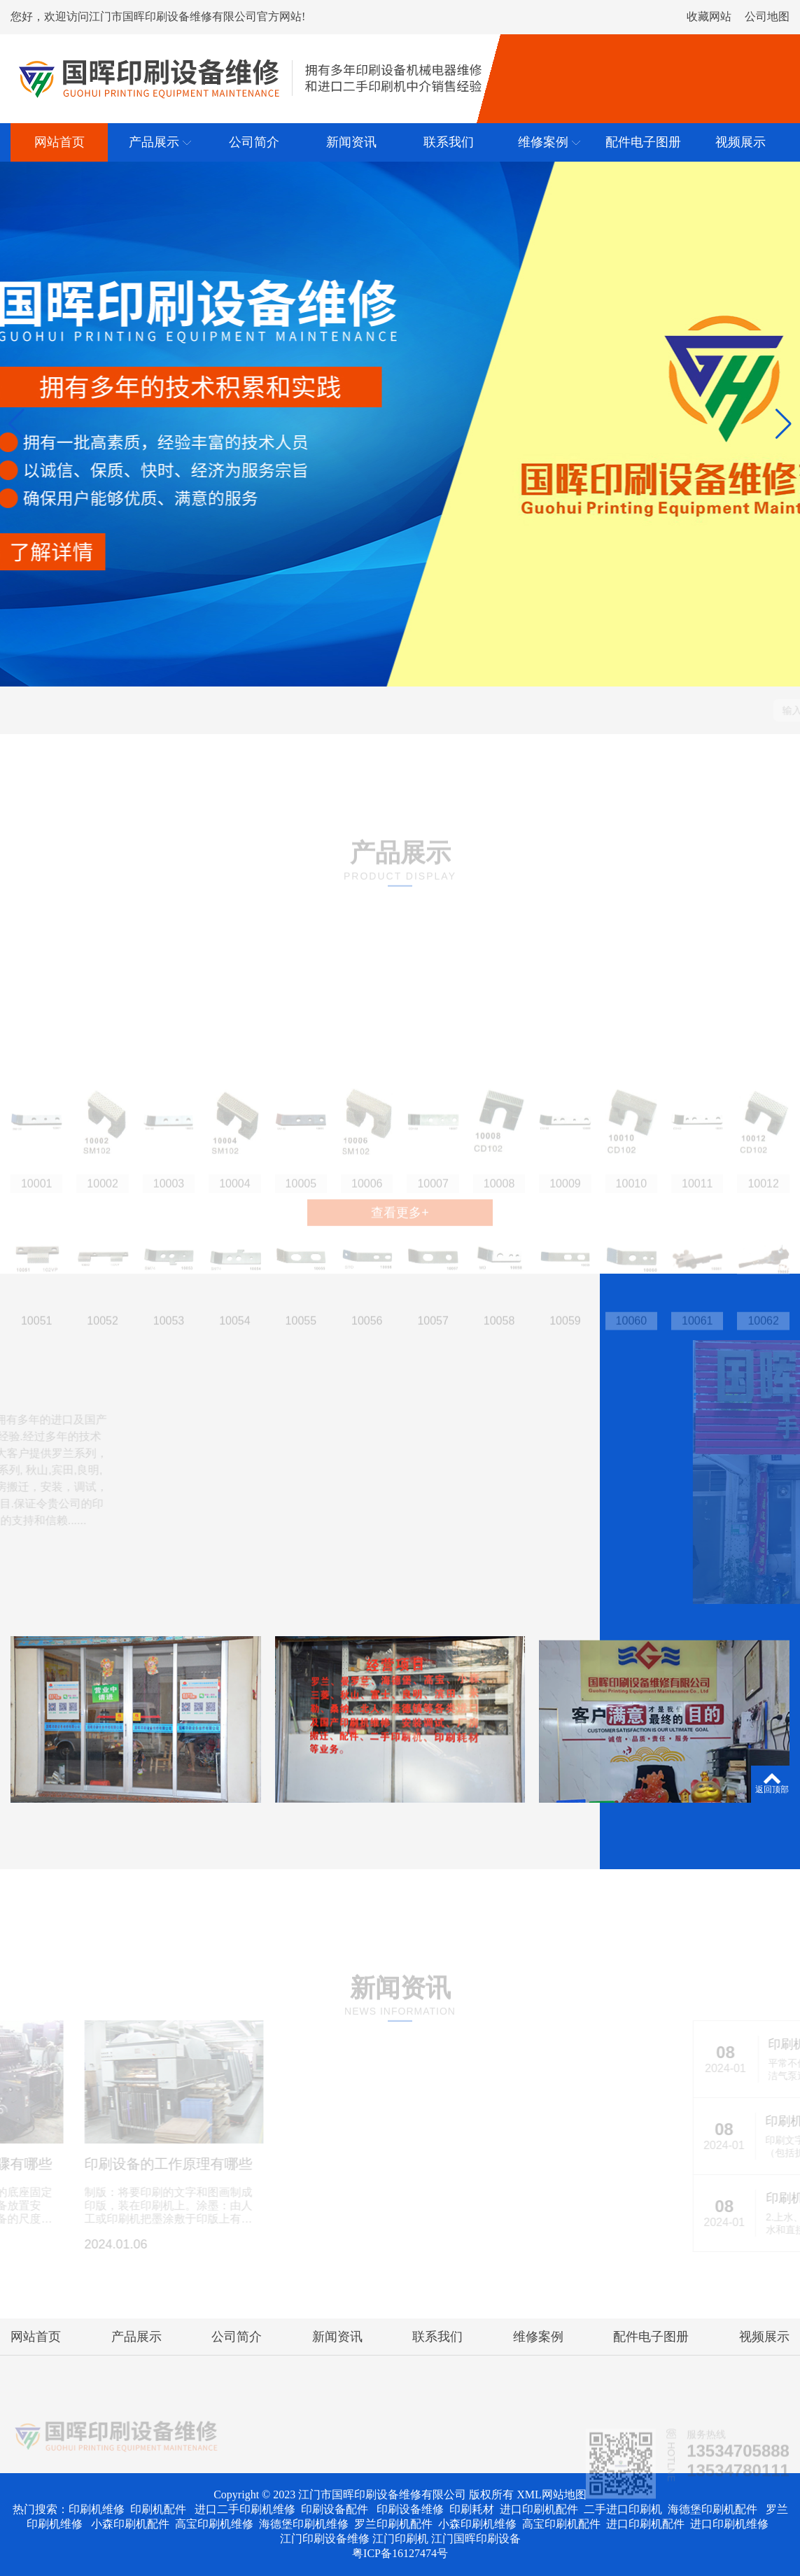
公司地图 (767, 16)
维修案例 (538, 2337)
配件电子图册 (651, 2337)
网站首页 (35, 2337)
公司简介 (236, 2337)
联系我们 (437, 2337)
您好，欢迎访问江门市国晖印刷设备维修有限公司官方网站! (157, 16)
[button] (16, 424)
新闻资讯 (337, 2337)
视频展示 (764, 2337)
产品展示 (136, 2337)
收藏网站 (709, 16)
